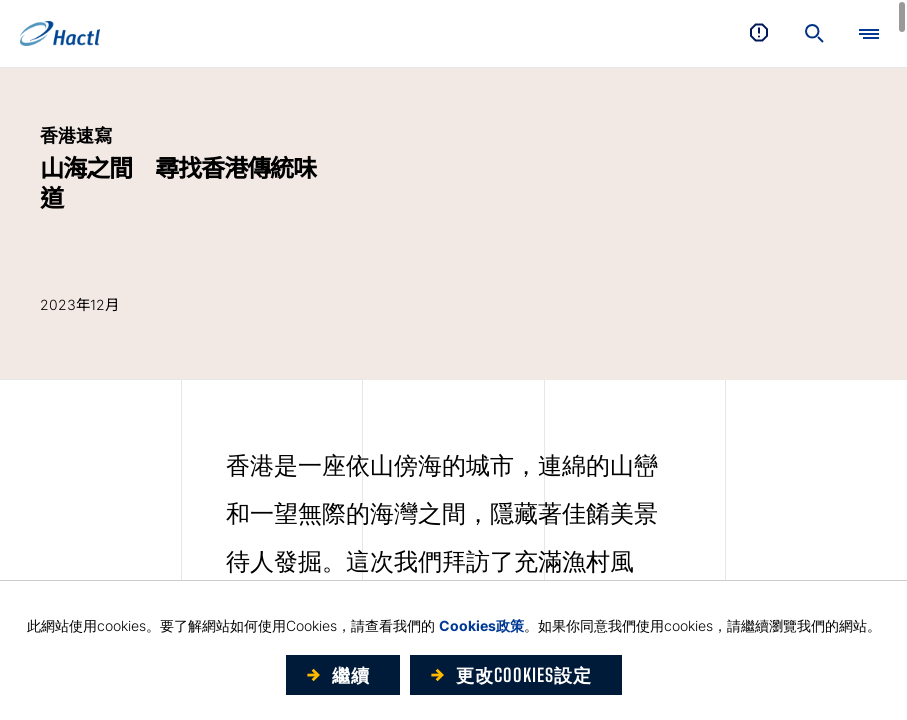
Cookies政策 (481, 625)
